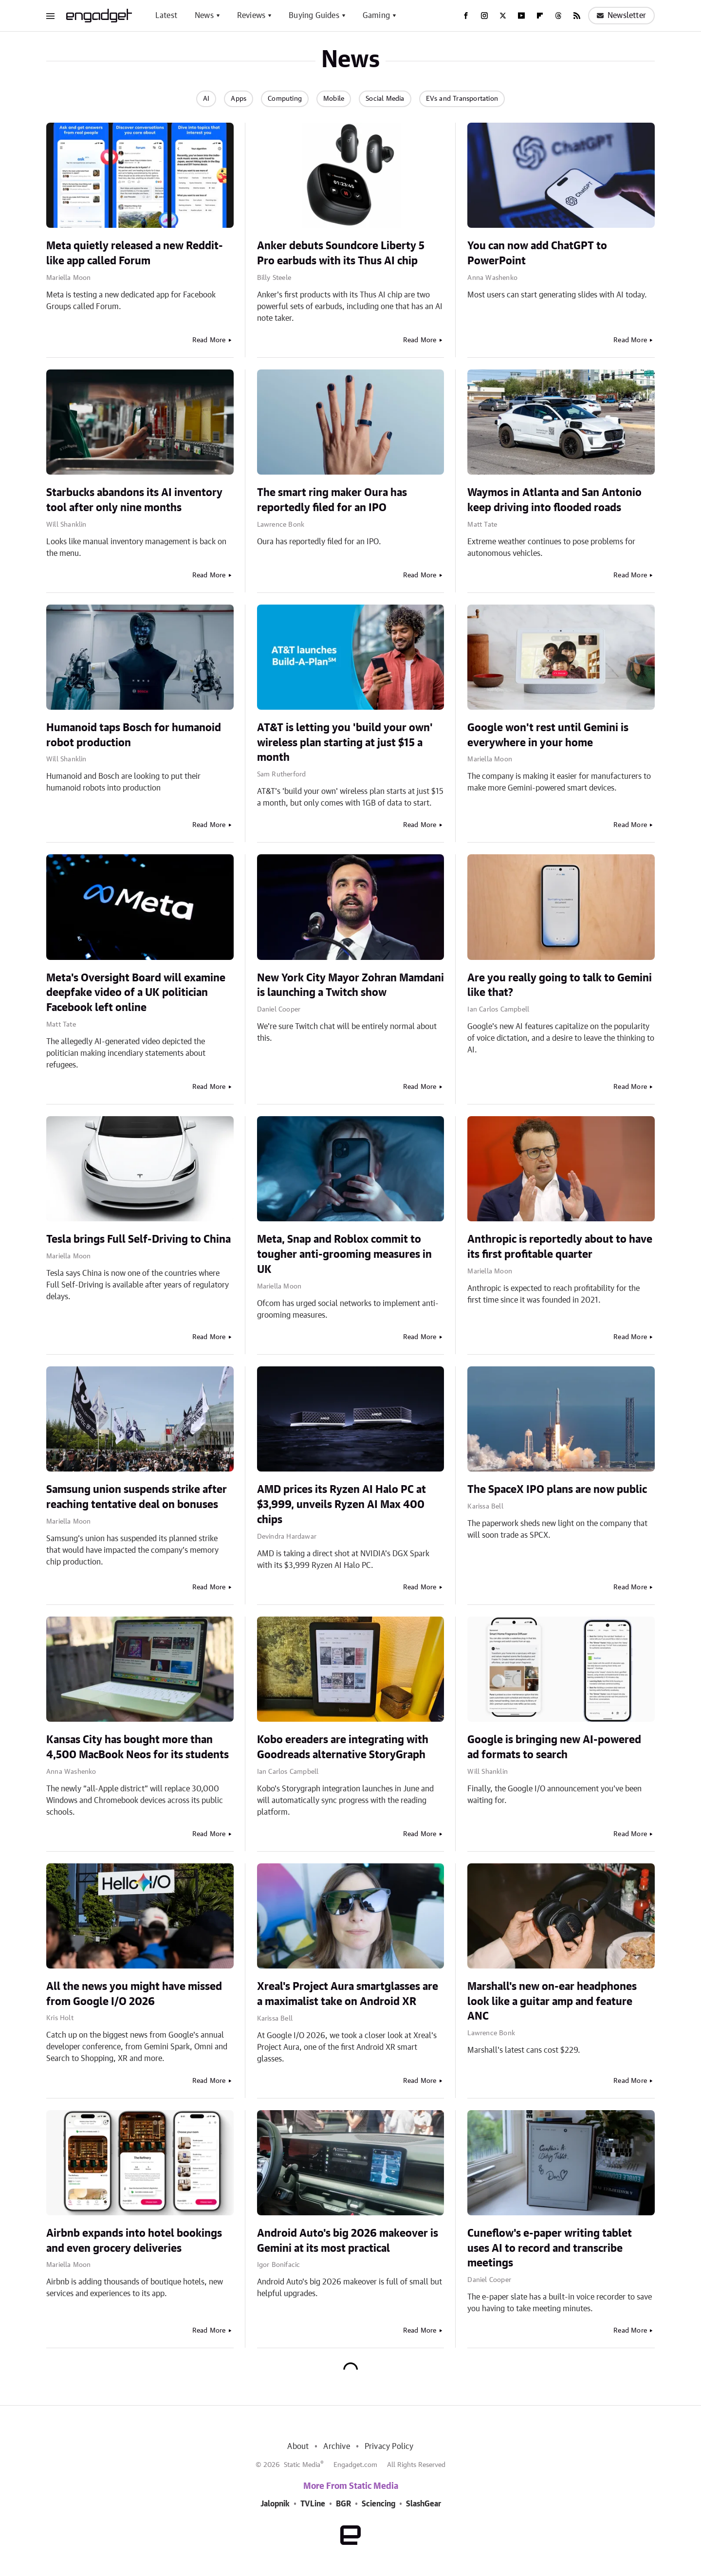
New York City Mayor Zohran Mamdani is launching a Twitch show (350, 985)
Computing (285, 98)
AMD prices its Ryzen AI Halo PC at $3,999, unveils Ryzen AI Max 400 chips (341, 1504)
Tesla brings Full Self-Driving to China (138, 1239)
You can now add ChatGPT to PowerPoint (537, 253)
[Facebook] (466, 15)
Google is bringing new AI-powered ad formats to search (554, 1747)
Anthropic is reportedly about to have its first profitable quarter (559, 1247)
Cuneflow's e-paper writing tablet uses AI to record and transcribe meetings (549, 2248)
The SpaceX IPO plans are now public (557, 1489)
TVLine (312, 2504)
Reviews (251, 15)
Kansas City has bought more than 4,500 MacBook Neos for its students (137, 1747)
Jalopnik (275, 2504)
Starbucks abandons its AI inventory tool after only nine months (134, 500)
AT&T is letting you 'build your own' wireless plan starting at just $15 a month (345, 742)
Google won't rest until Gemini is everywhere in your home (547, 735)
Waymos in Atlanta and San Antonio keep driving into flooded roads (554, 500)
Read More (209, 340)
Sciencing (378, 2504)
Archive (336, 2446)
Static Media (302, 2465)
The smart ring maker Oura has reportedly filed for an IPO (332, 500)
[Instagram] (484, 15)
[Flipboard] (540, 15)
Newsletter (621, 15)
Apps (238, 98)
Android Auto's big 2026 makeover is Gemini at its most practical (347, 2241)
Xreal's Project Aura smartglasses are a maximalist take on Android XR (347, 1994)
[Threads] (558, 15)
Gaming (376, 15)
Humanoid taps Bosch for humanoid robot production (133, 735)
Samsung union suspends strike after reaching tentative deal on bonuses (136, 1497)
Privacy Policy (389, 2446)
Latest (166, 15)
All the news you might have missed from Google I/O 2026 (134, 1994)
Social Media (385, 98)
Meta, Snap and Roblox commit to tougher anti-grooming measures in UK (344, 1254)
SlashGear (423, 2504)
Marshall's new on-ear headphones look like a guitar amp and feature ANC (552, 2001)
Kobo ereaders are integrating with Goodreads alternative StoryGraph (342, 1747)
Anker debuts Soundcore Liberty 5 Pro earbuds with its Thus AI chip (340, 253)
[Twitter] (503, 15)
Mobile (333, 98)
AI (206, 98)
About (298, 2446)
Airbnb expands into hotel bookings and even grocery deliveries (134, 2241)
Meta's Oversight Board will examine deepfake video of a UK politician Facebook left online (135, 993)
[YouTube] (521, 15)
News (204, 15)
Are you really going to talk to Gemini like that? (559, 985)
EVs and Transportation (462, 98)
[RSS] (577, 15)
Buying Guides (314, 15)
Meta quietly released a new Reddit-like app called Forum (134, 253)
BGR (343, 2504)
